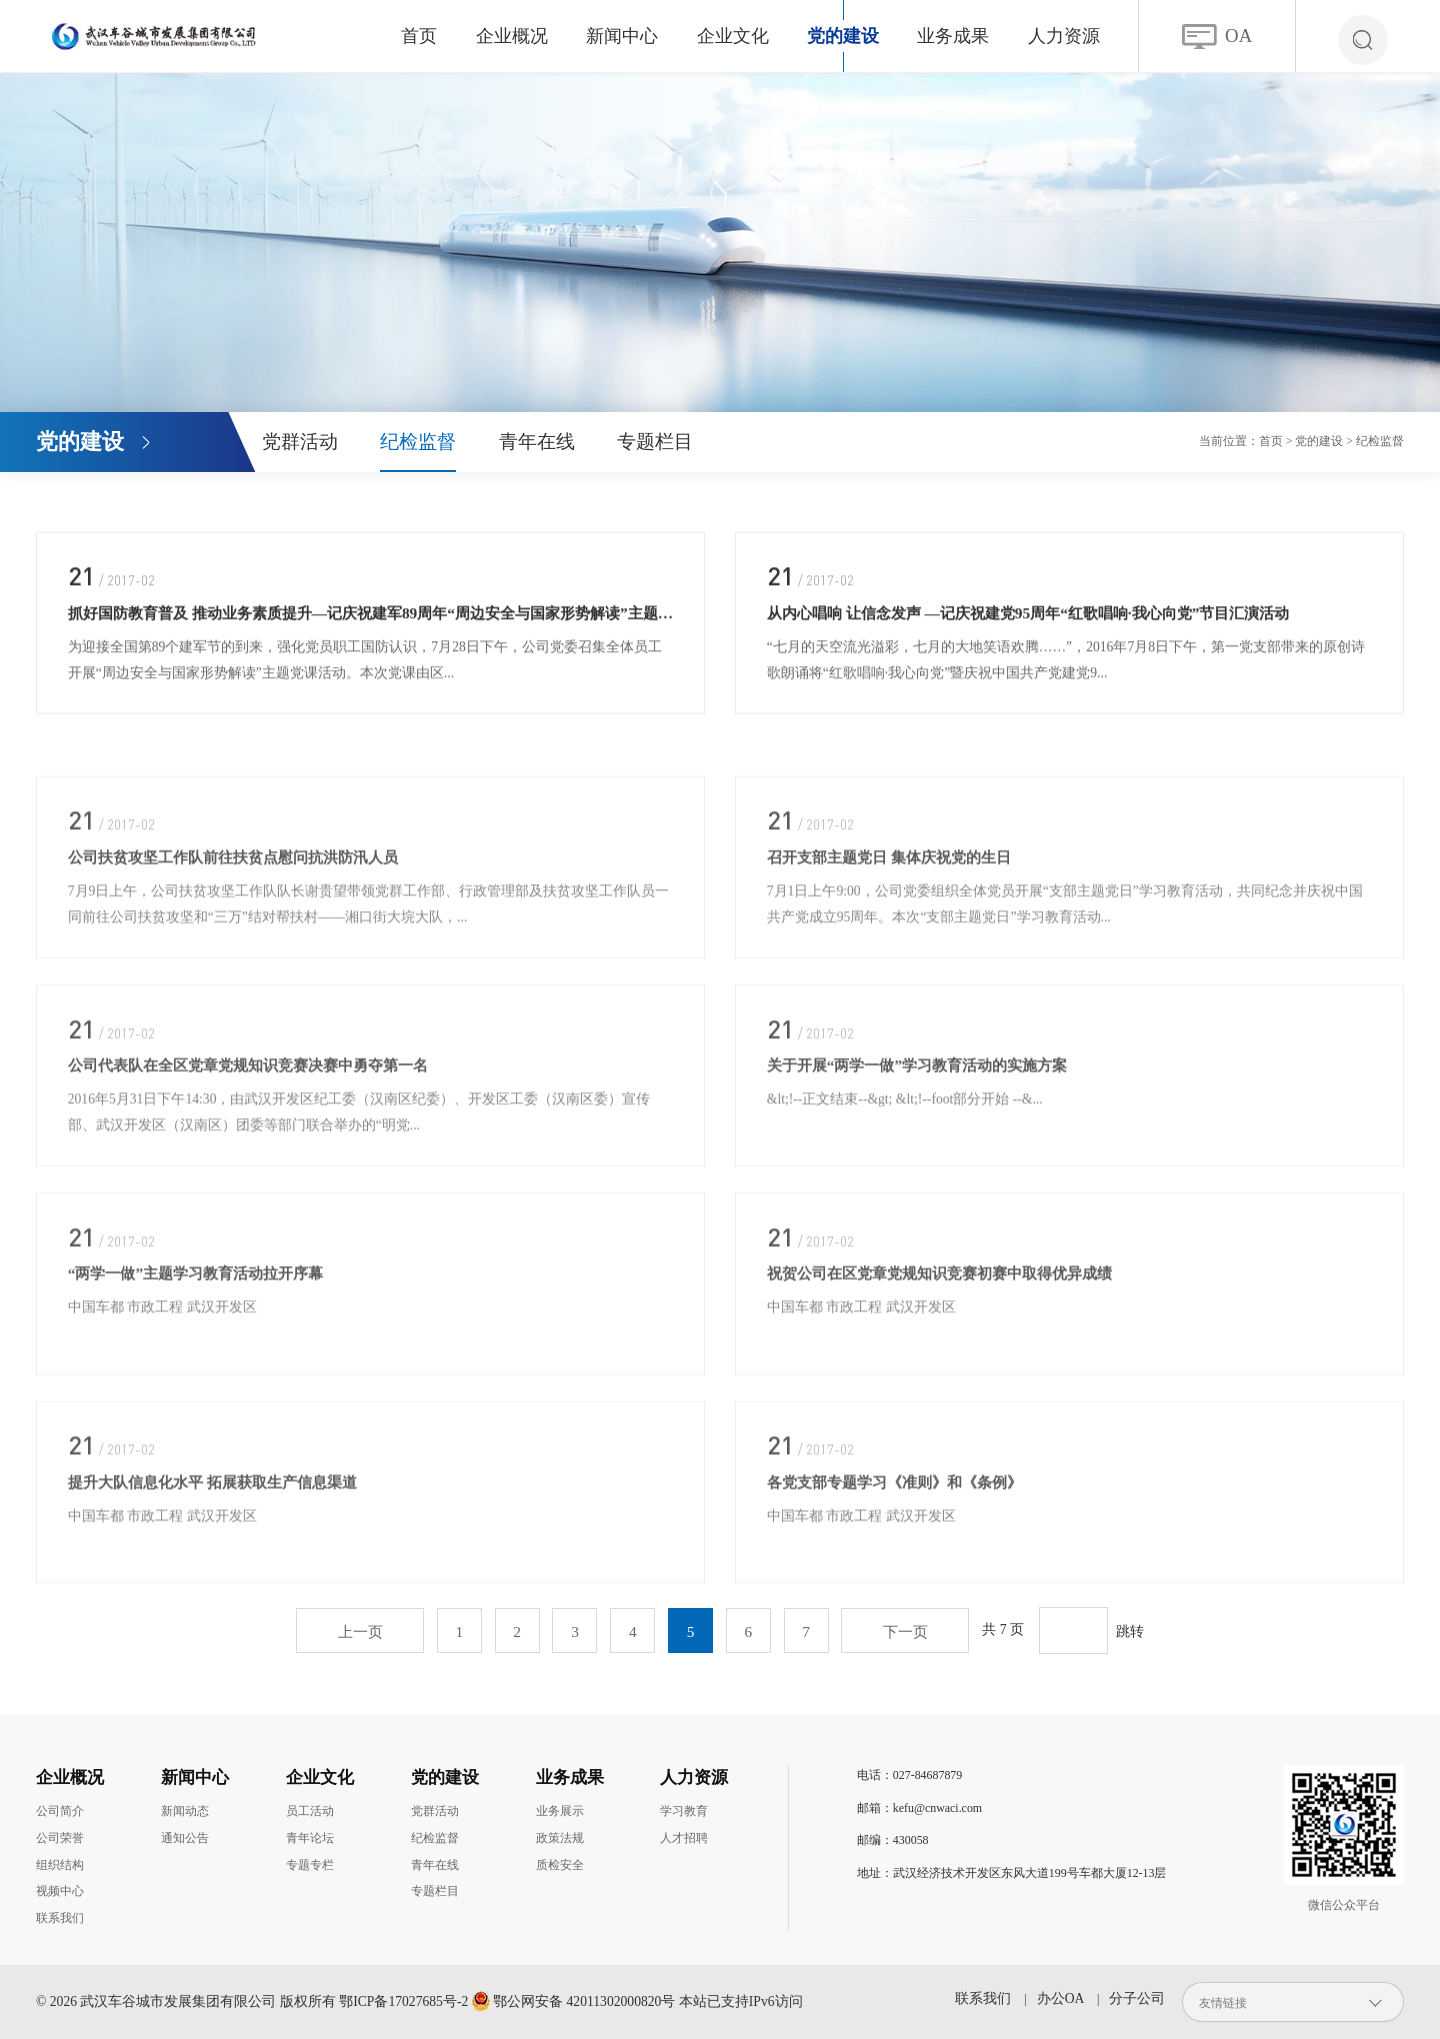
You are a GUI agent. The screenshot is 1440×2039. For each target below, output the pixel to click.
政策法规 (560, 1838)
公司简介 (60, 1811)
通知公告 (185, 1838)
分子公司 (1137, 1998)
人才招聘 (684, 1838)
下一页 (905, 1631)
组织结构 (60, 1865)
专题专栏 (310, 1865)
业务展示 (560, 1811)
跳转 (1130, 1631)
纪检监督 (418, 441)
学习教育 (684, 1811)
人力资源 (1064, 36)
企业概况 (512, 36)
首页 (419, 36)
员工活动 (310, 1811)
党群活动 (300, 441)
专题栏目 (655, 441)
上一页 (360, 1631)
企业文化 (733, 36)
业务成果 (953, 36)
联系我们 (60, 1918)
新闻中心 (622, 36)
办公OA (1060, 1998)
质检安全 (560, 1865)
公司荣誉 (60, 1838)
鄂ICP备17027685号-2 (403, 2001)
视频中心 (60, 1891)
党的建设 (843, 36)
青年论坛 (310, 1838)
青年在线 (537, 441)
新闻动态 (185, 1811)
